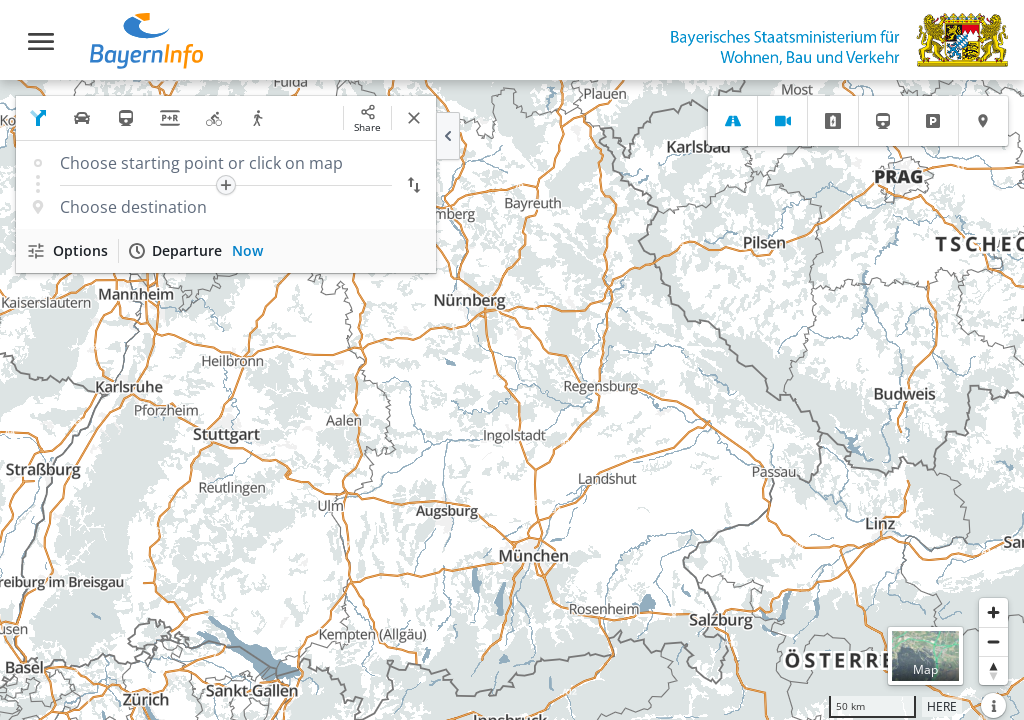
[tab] (732, 121)
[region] (512, 400)
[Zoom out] (993, 641)
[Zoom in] (993, 612)
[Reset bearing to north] (993, 670)
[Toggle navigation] (41, 41)
